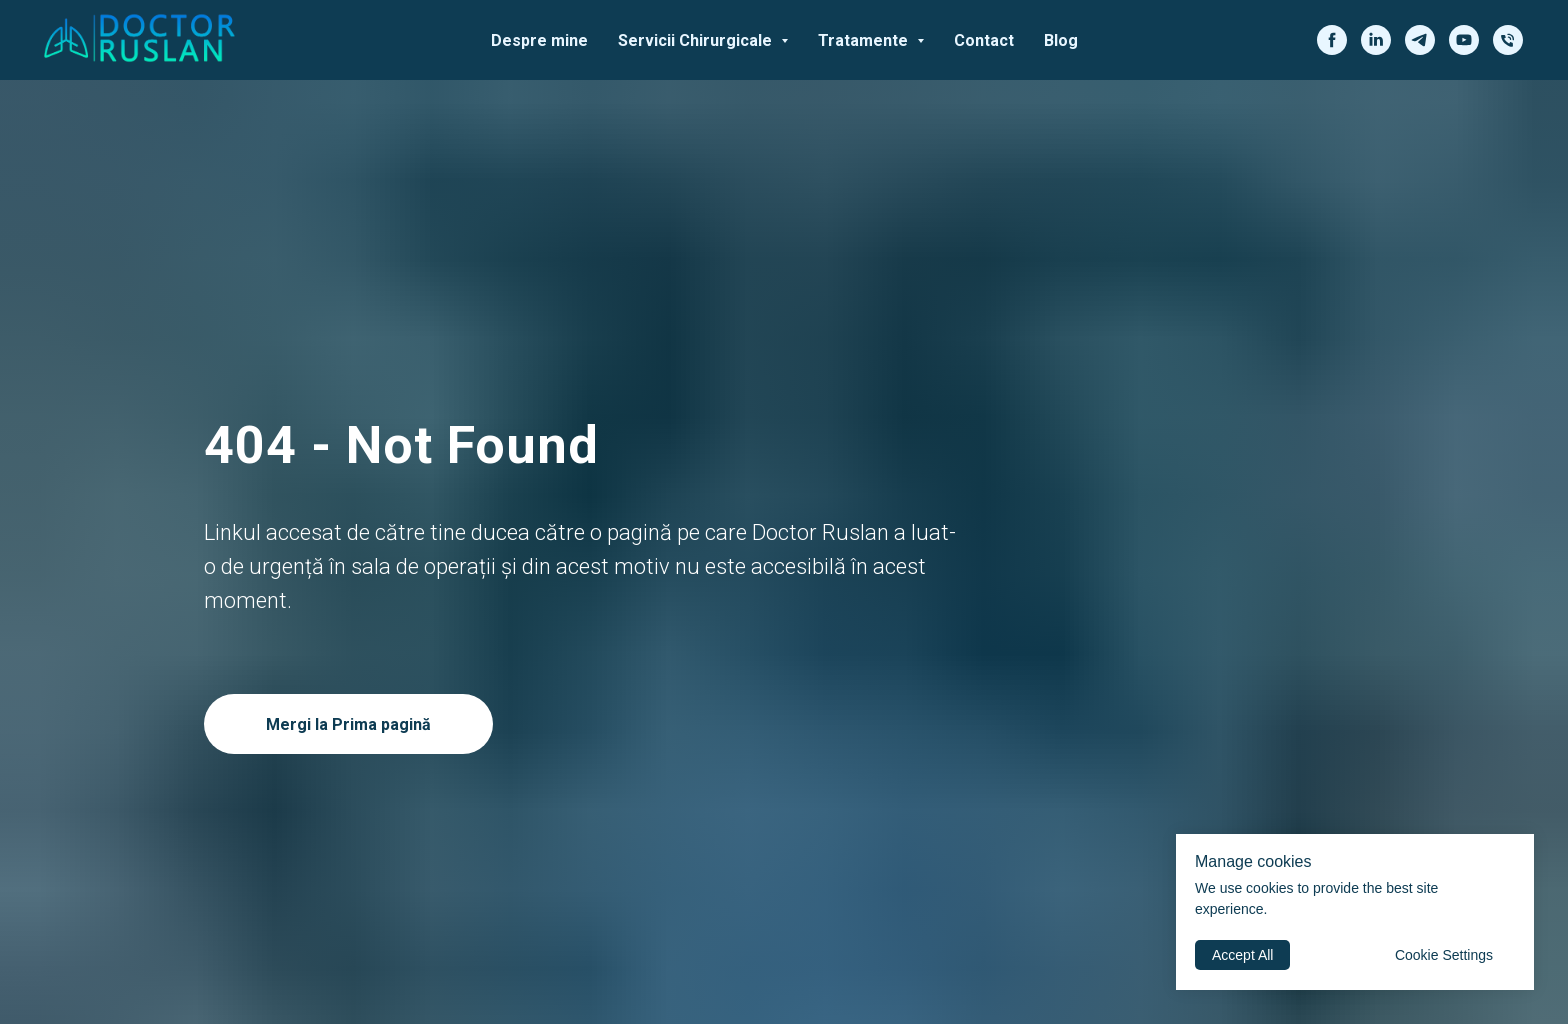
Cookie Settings (1444, 955)
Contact (984, 40)
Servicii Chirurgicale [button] (697, 40)
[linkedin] (1376, 40)
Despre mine (539, 40)
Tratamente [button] (865, 40)
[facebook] (1332, 40)
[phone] (1508, 40)
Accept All (1242, 955)
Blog (1061, 40)
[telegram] (1420, 40)
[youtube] (1464, 40)
